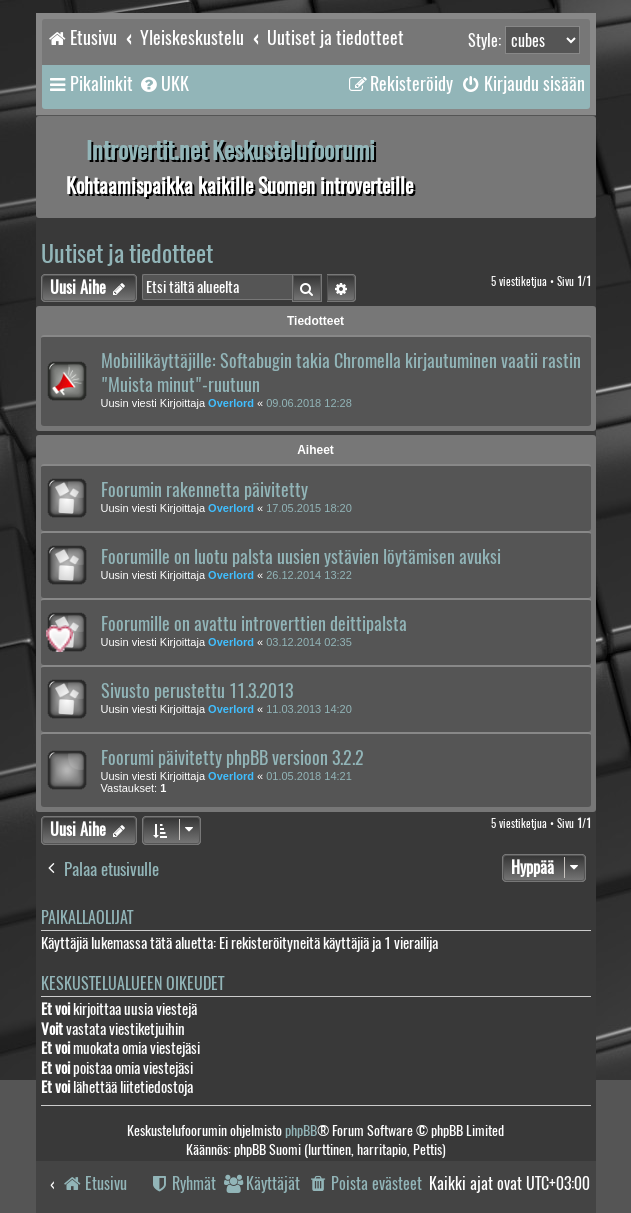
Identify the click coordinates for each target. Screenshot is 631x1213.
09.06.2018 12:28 (309, 403)
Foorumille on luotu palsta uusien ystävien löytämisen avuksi (301, 557)
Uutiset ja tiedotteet (127, 253)
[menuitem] (163, 84)
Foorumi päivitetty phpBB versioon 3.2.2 (232, 758)
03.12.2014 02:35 (309, 642)
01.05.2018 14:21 (309, 776)
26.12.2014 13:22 (309, 575)
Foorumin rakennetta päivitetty (204, 490)
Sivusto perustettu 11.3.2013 (197, 691)
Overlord (231, 403)
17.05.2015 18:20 (309, 508)
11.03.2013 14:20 (309, 709)
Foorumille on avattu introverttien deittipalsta (254, 624)
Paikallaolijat (87, 917)
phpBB (301, 1130)
